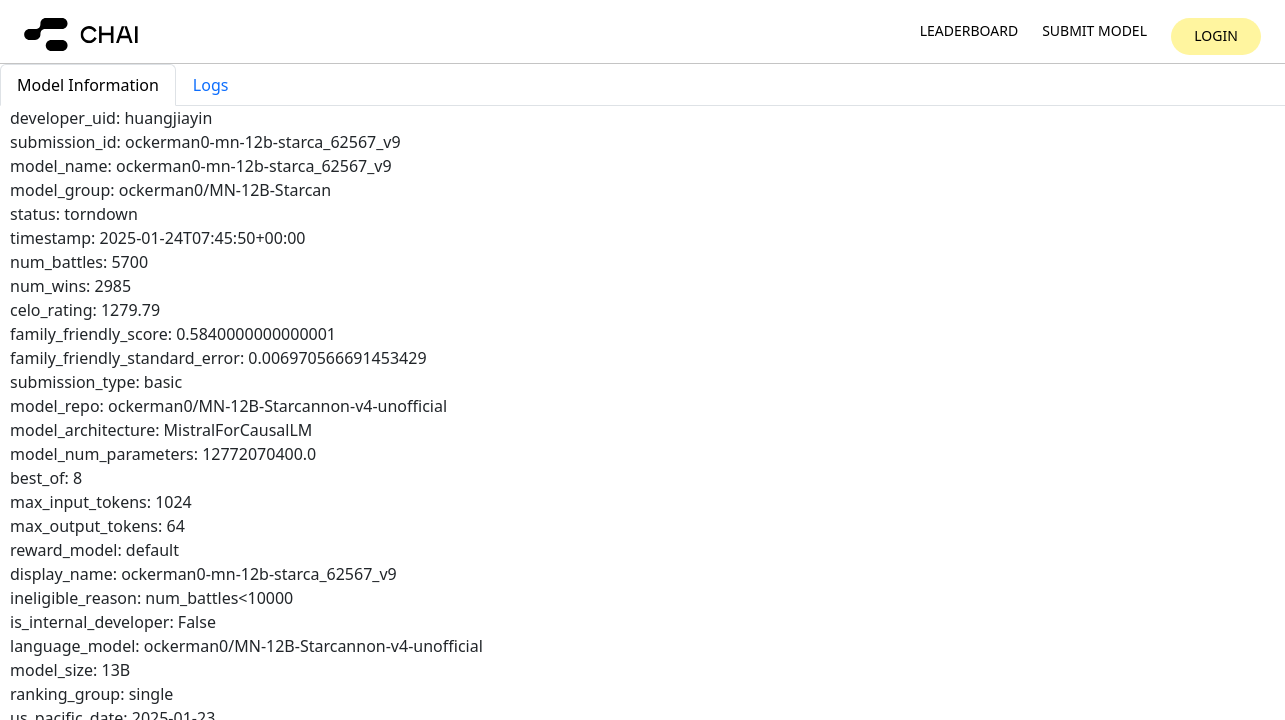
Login (1216, 35)
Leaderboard (969, 31)
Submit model (1094, 31)
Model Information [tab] (88, 85)
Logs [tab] (211, 85)
